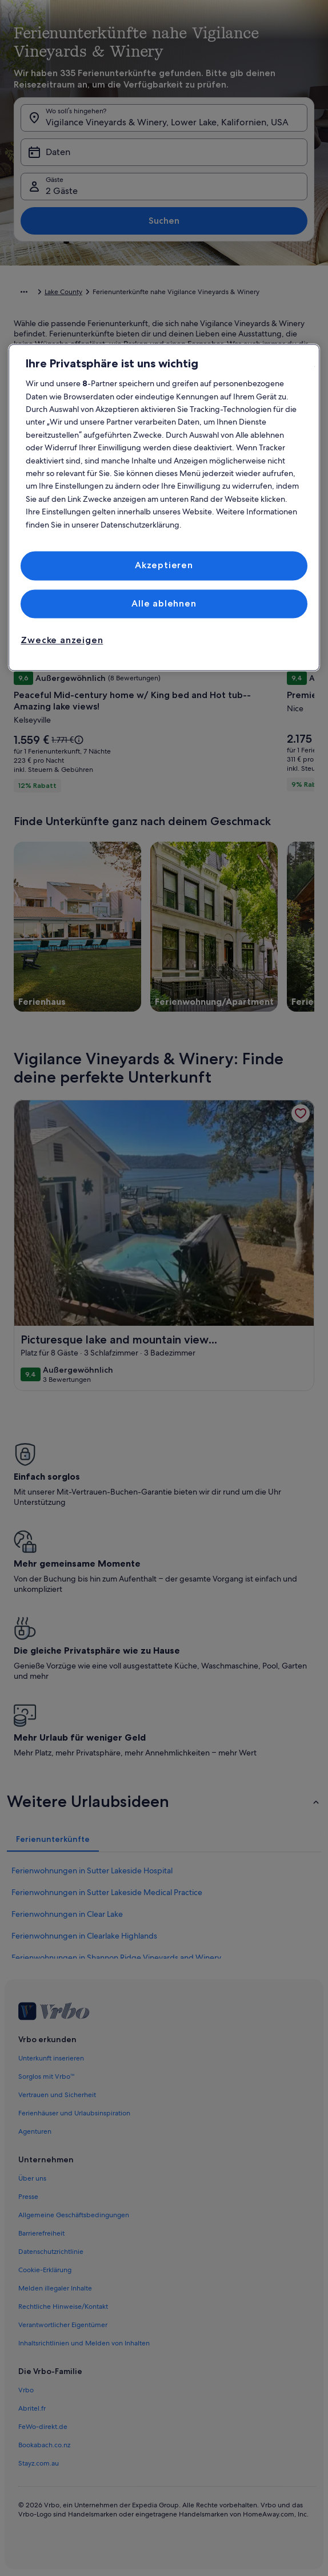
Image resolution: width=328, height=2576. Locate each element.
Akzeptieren (164, 565)
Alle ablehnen (163, 603)
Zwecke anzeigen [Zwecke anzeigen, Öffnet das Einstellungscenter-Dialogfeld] (62, 640)
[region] (163, 508)
